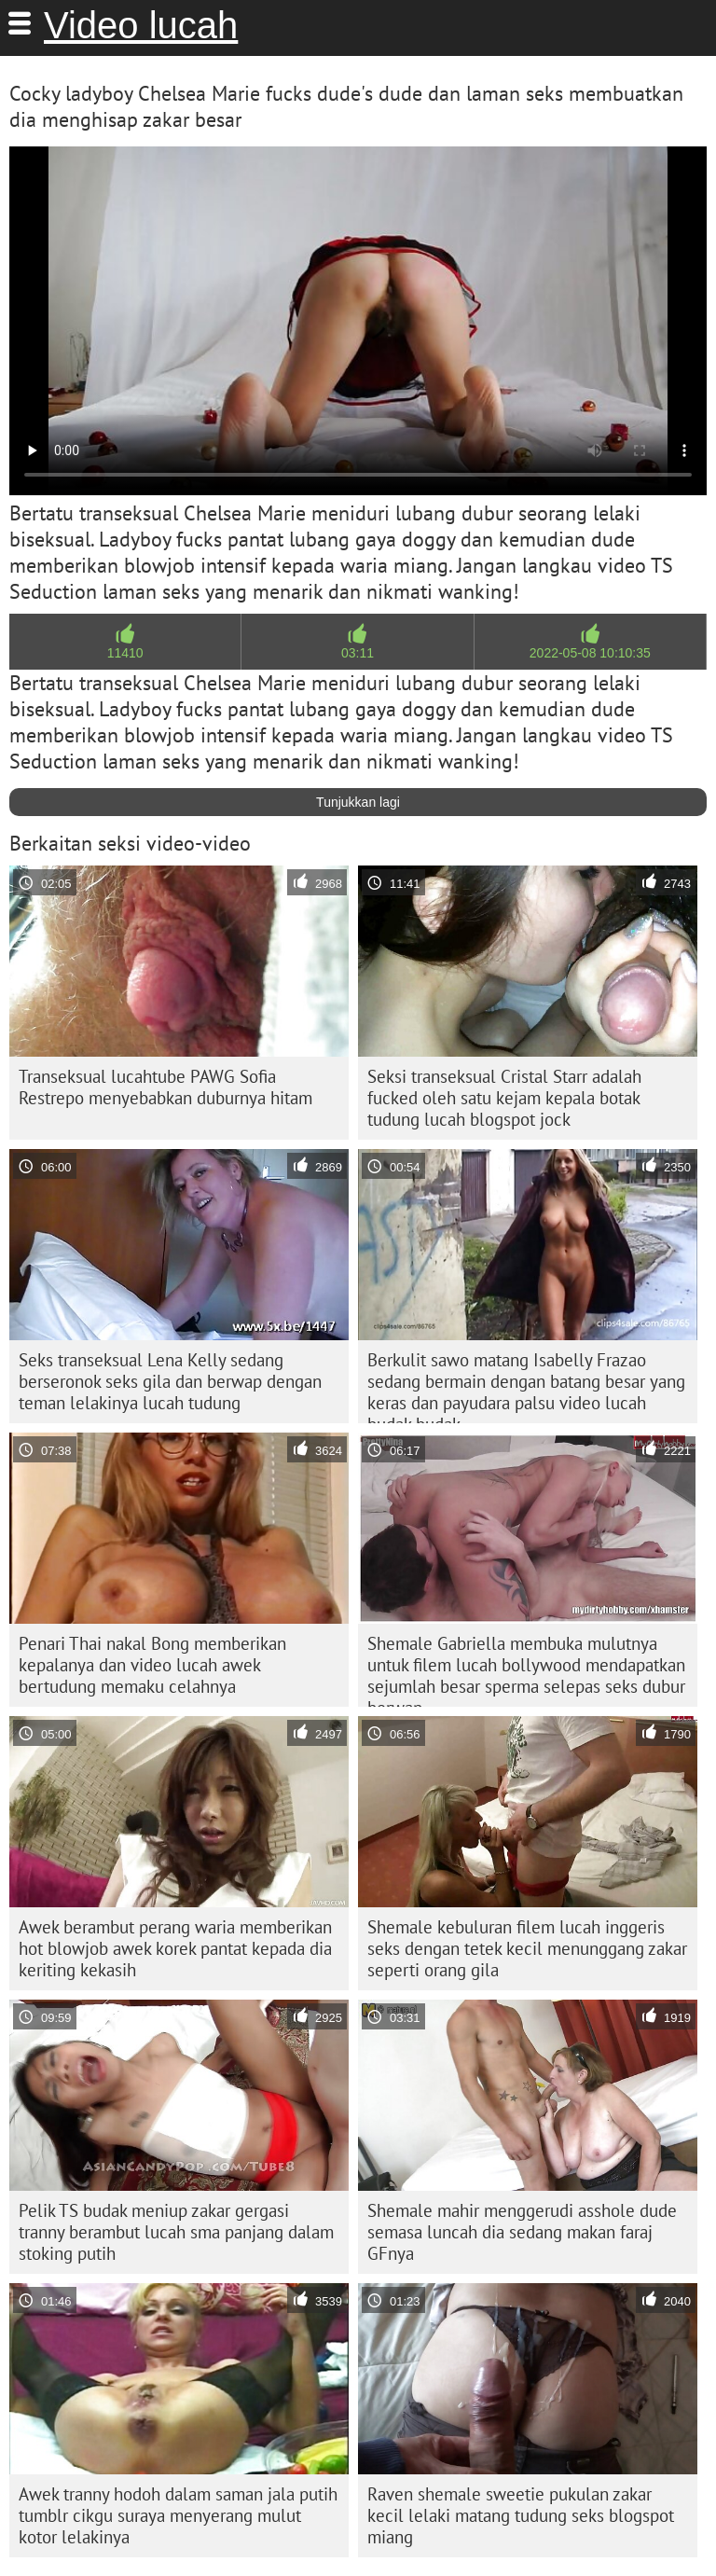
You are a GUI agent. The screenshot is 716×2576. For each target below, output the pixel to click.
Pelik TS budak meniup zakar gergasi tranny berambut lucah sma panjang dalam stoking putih (176, 2231)
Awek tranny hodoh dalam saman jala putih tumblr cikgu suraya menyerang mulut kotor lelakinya (178, 2515)
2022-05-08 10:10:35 (590, 652)
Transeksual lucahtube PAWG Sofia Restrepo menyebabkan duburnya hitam (165, 1087)
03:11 (357, 652)
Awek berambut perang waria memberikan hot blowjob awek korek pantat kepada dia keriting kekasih (175, 1948)
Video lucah (141, 25)
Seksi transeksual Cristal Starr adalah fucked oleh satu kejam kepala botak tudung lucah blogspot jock (504, 1097)
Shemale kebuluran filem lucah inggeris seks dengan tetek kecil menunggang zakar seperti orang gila (527, 1948)
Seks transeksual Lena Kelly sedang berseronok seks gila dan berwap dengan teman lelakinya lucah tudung (170, 1381)
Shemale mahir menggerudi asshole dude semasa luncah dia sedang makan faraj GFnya (522, 2231)
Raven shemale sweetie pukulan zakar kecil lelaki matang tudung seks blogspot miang (520, 2515)
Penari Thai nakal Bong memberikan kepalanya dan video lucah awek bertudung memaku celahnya (152, 1664)
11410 (125, 652)
